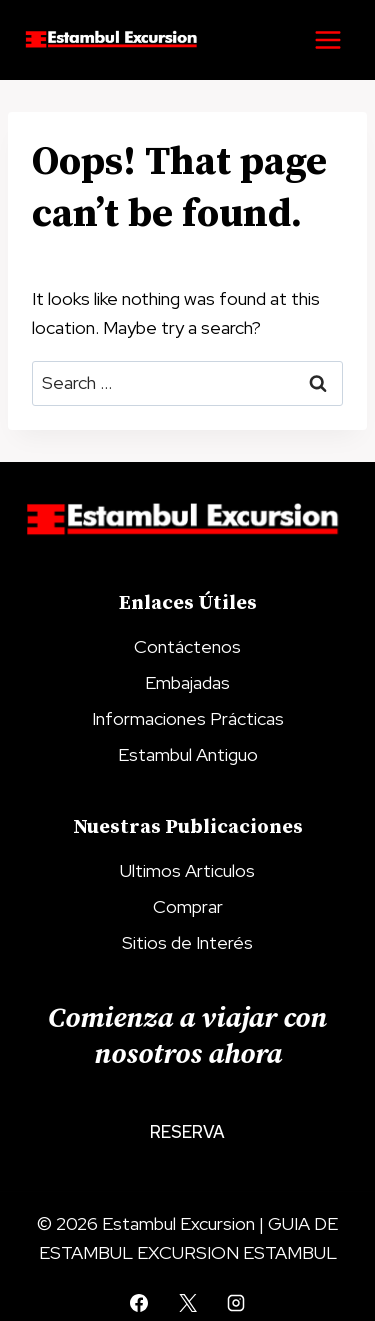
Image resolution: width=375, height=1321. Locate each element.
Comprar (188, 906)
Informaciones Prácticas (188, 718)
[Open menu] (327, 39)
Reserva (187, 1132)
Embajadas (187, 682)
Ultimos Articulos (187, 870)
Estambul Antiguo (188, 754)
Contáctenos (187, 646)
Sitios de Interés (187, 942)
